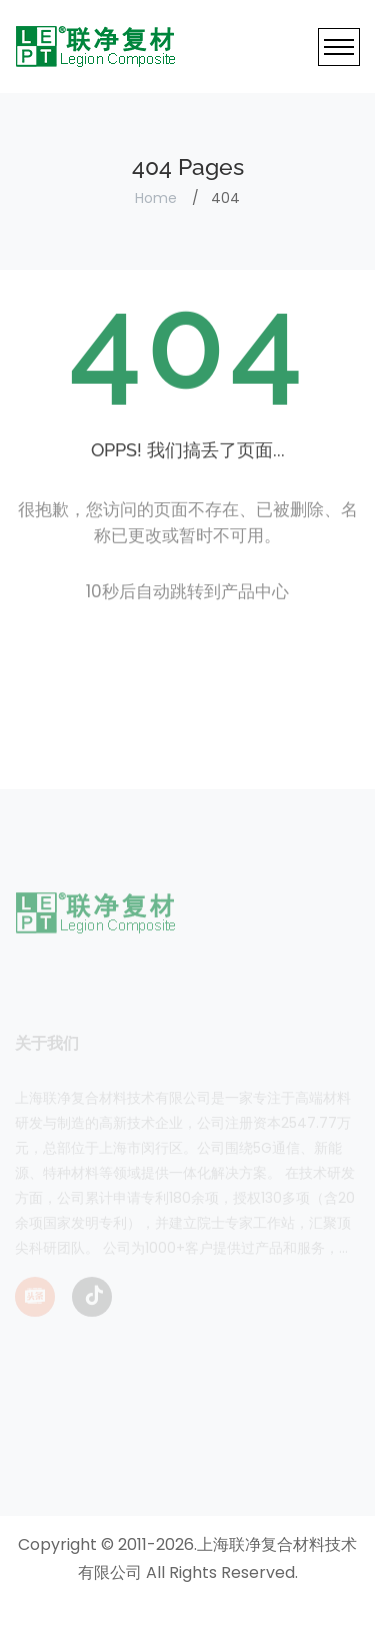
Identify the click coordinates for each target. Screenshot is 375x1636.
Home (156, 198)
